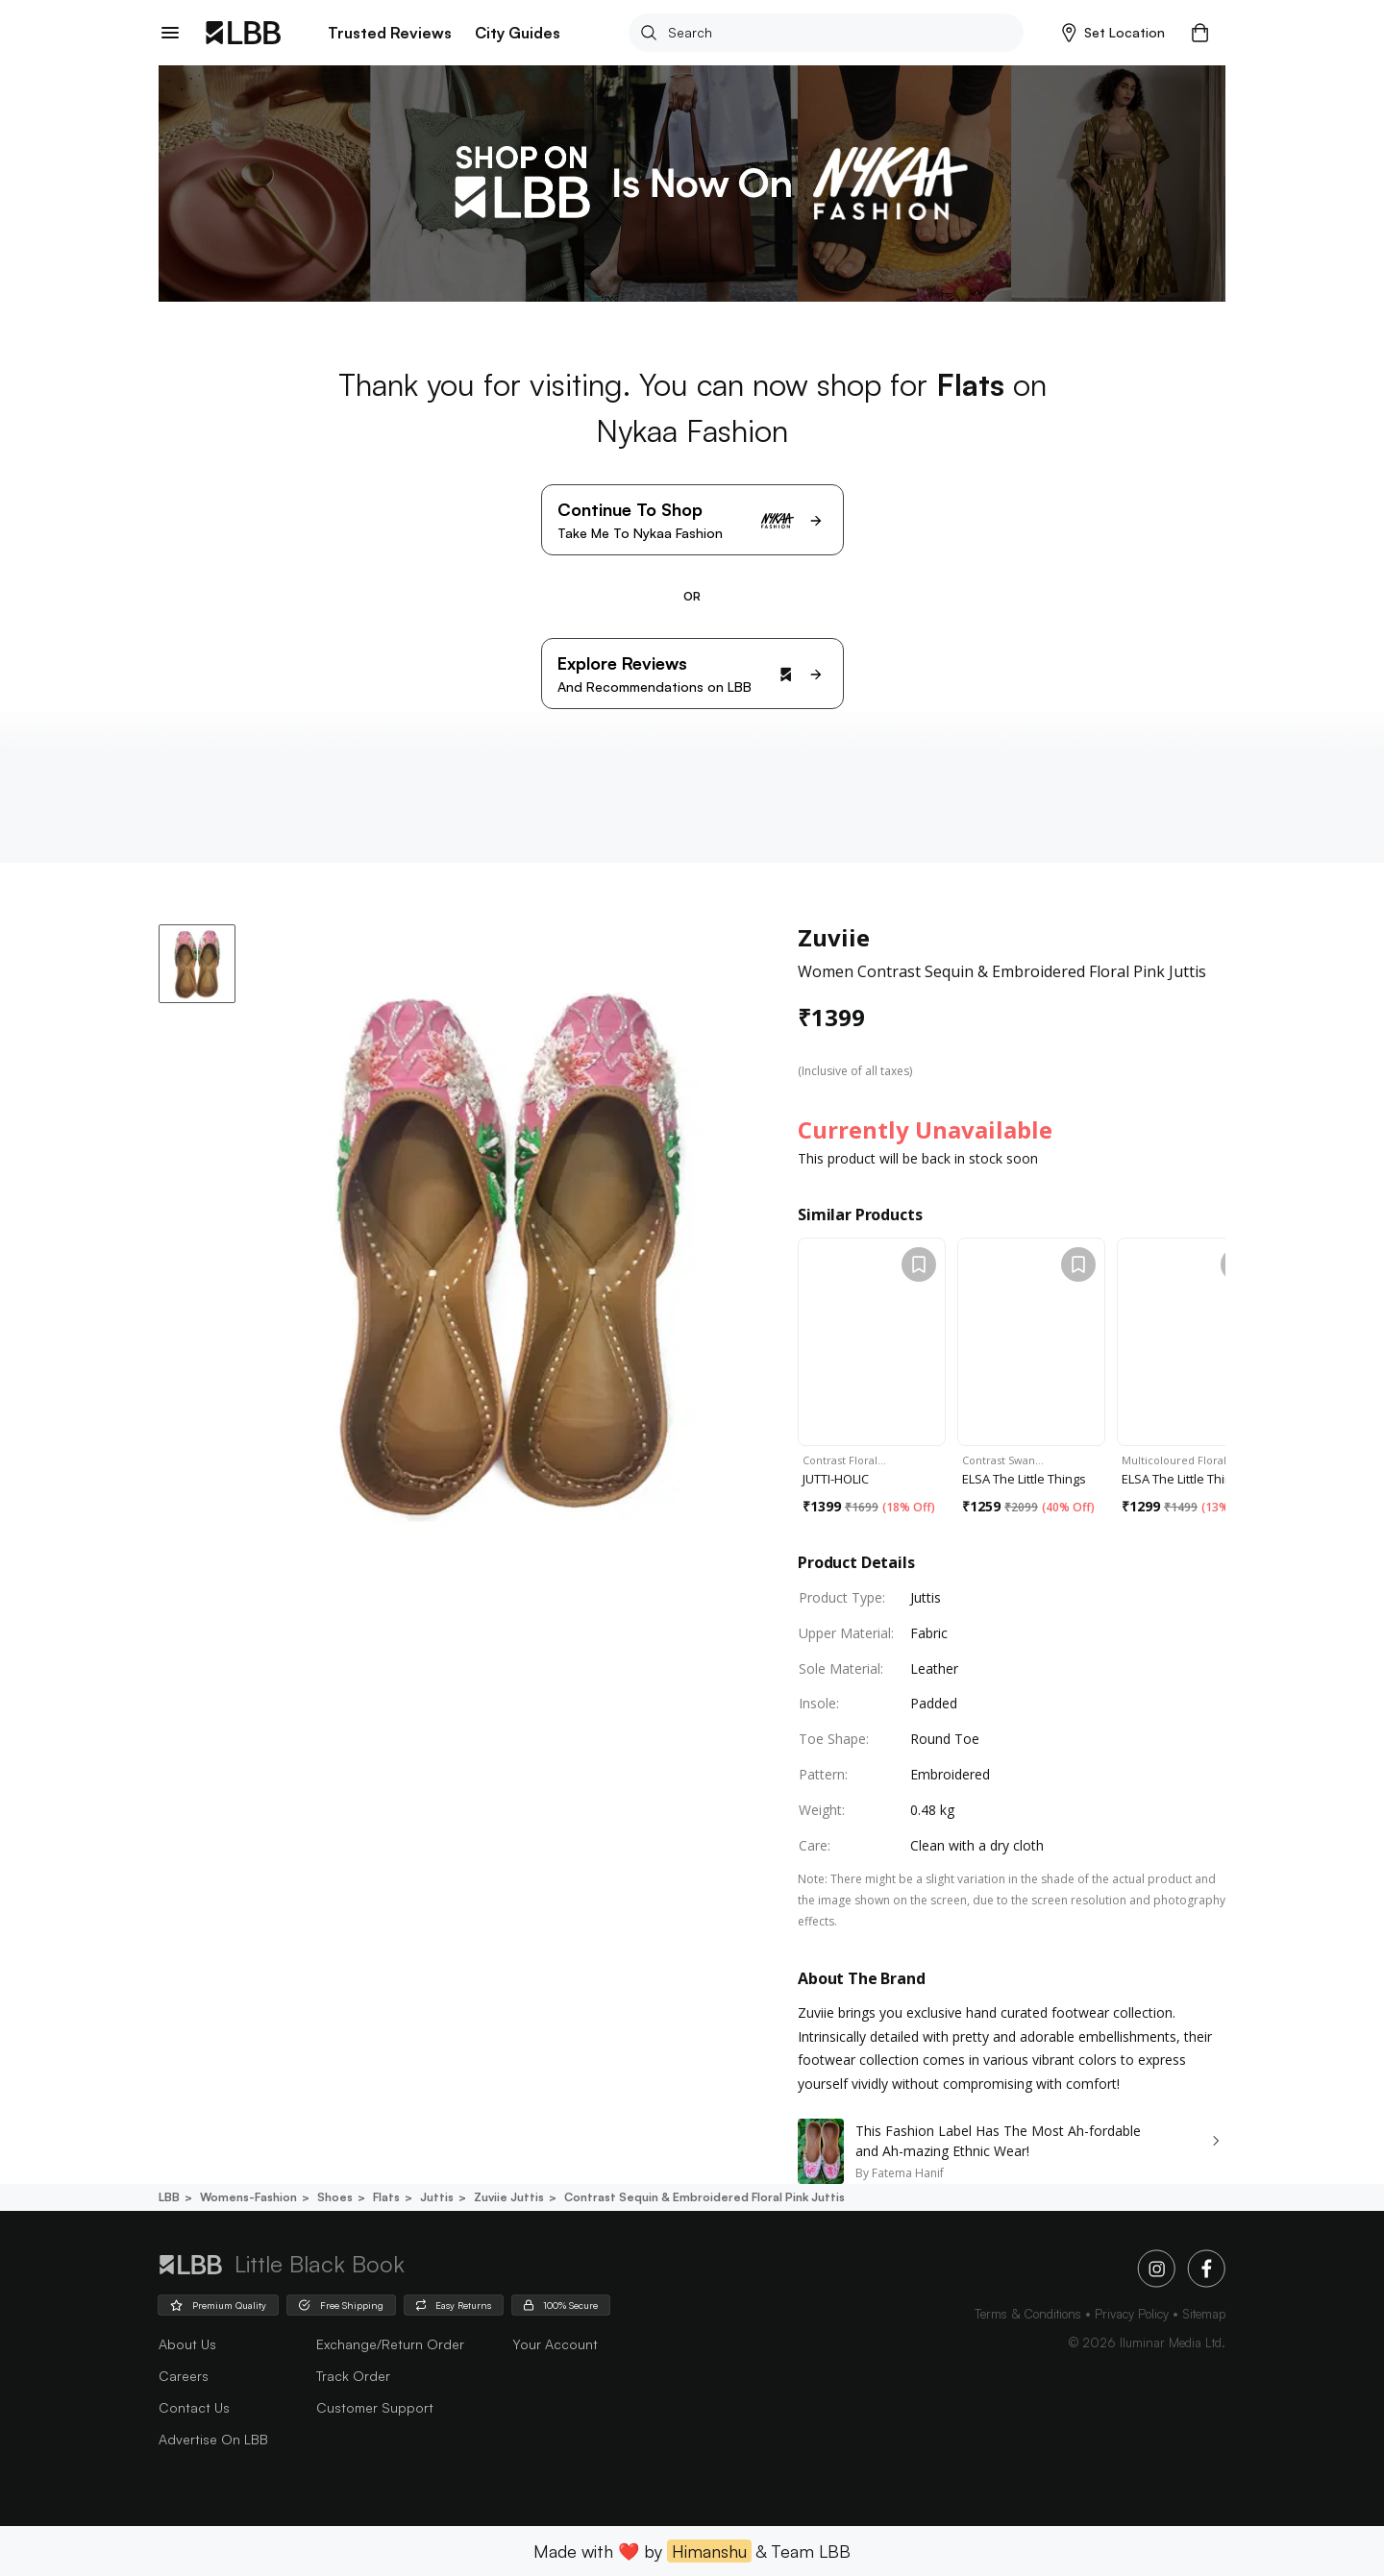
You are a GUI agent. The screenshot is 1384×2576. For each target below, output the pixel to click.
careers (184, 2375)
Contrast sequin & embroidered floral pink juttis (703, 2197)
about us (187, 2344)
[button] (1113, 32)
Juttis (435, 2197)
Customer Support (374, 2407)
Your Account (555, 2344)
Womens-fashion (247, 2197)
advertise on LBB (213, 2439)
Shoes (333, 2197)
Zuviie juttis (507, 2197)
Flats (385, 2197)
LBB (169, 2197)
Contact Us (194, 2407)
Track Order (353, 2375)
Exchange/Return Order (390, 2344)
